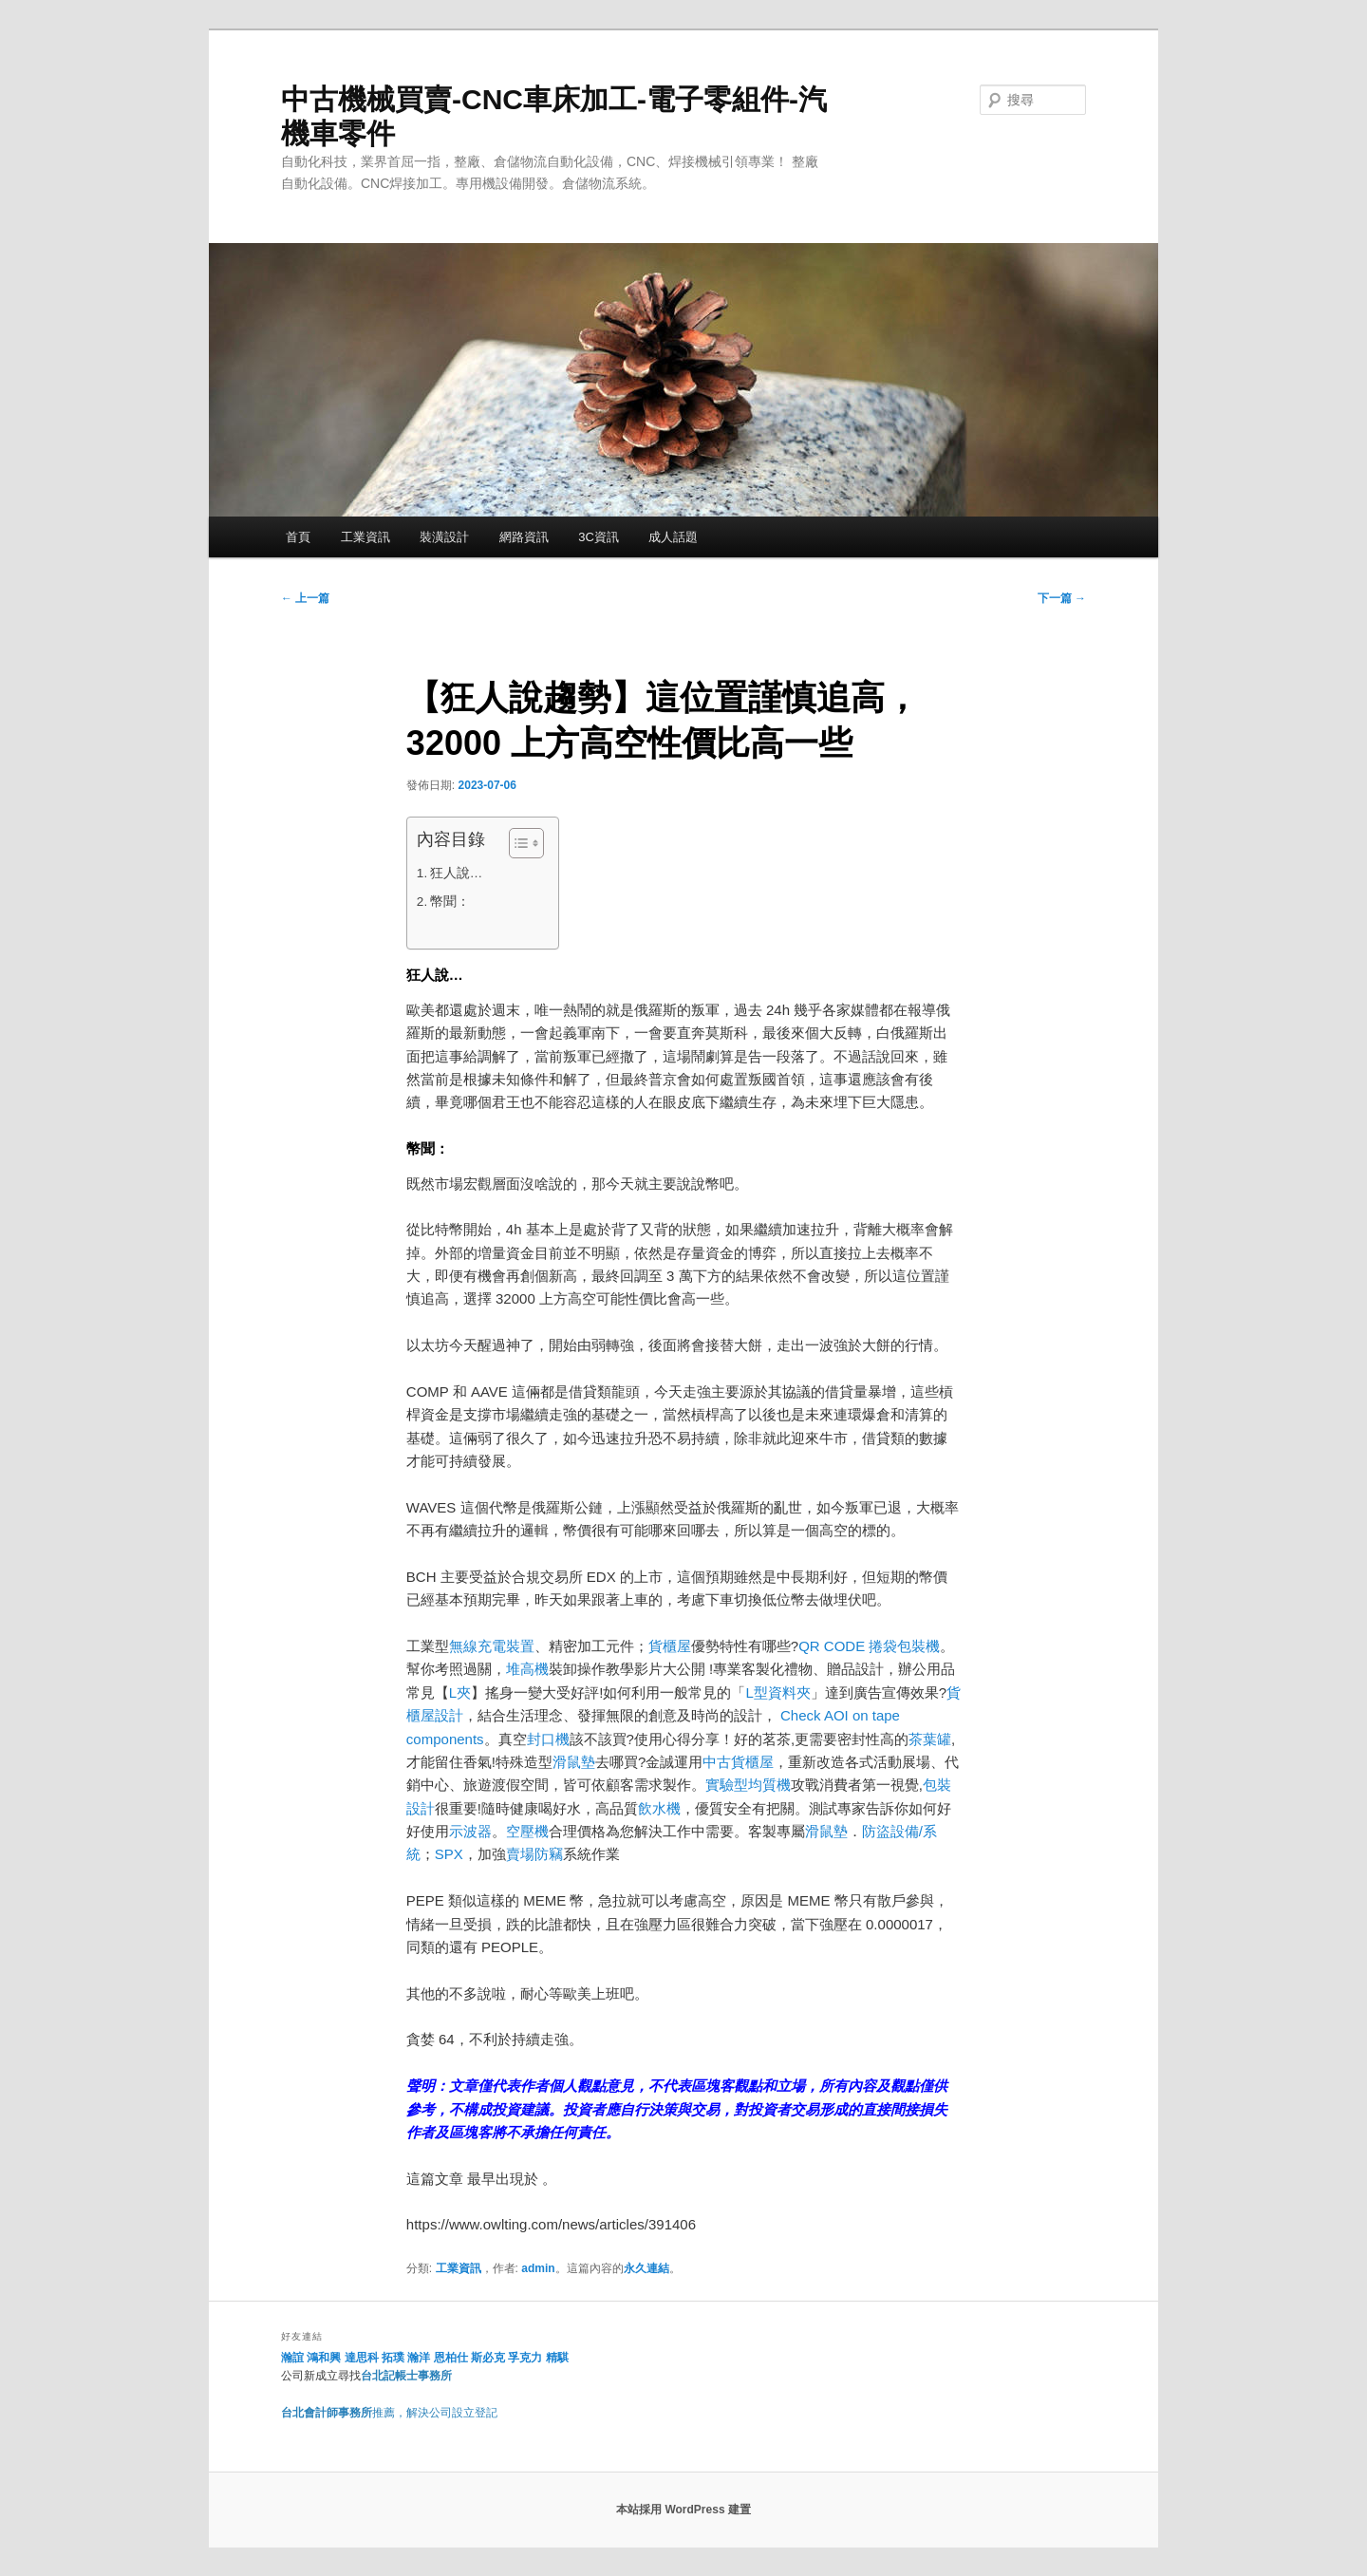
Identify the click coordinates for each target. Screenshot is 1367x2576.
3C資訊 (598, 537)
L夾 (460, 1692)
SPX (449, 1854)
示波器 (470, 1831)
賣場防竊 (534, 1854)
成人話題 (673, 537)
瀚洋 (418, 2357)
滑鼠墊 (573, 1762)
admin (537, 2268)
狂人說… (456, 873)
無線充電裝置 (491, 1646)
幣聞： (450, 901)
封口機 (548, 1739)
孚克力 (525, 2357)
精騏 (558, 2357)
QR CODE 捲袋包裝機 (869, 1646)
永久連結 (646, 2268)
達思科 (362, 2357)
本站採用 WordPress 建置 (683, 2509)
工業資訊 (365, 537)
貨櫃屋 (669, 1646)
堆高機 (527, 1669)
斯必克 (488, 2357)
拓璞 (393, 2357)
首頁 (298, 537)
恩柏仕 (451, 2357)
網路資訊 (524, 537)
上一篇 (305, 598)
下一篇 (1062, 598)
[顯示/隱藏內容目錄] (517, 843)
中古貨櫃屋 (738, 1762)
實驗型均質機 (748, 1785)
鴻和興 (324, 2357)
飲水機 (659, 1808)
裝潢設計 (444, 537)
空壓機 (527, 1831)
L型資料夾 (777, 1692)
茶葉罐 (929, 1739)
